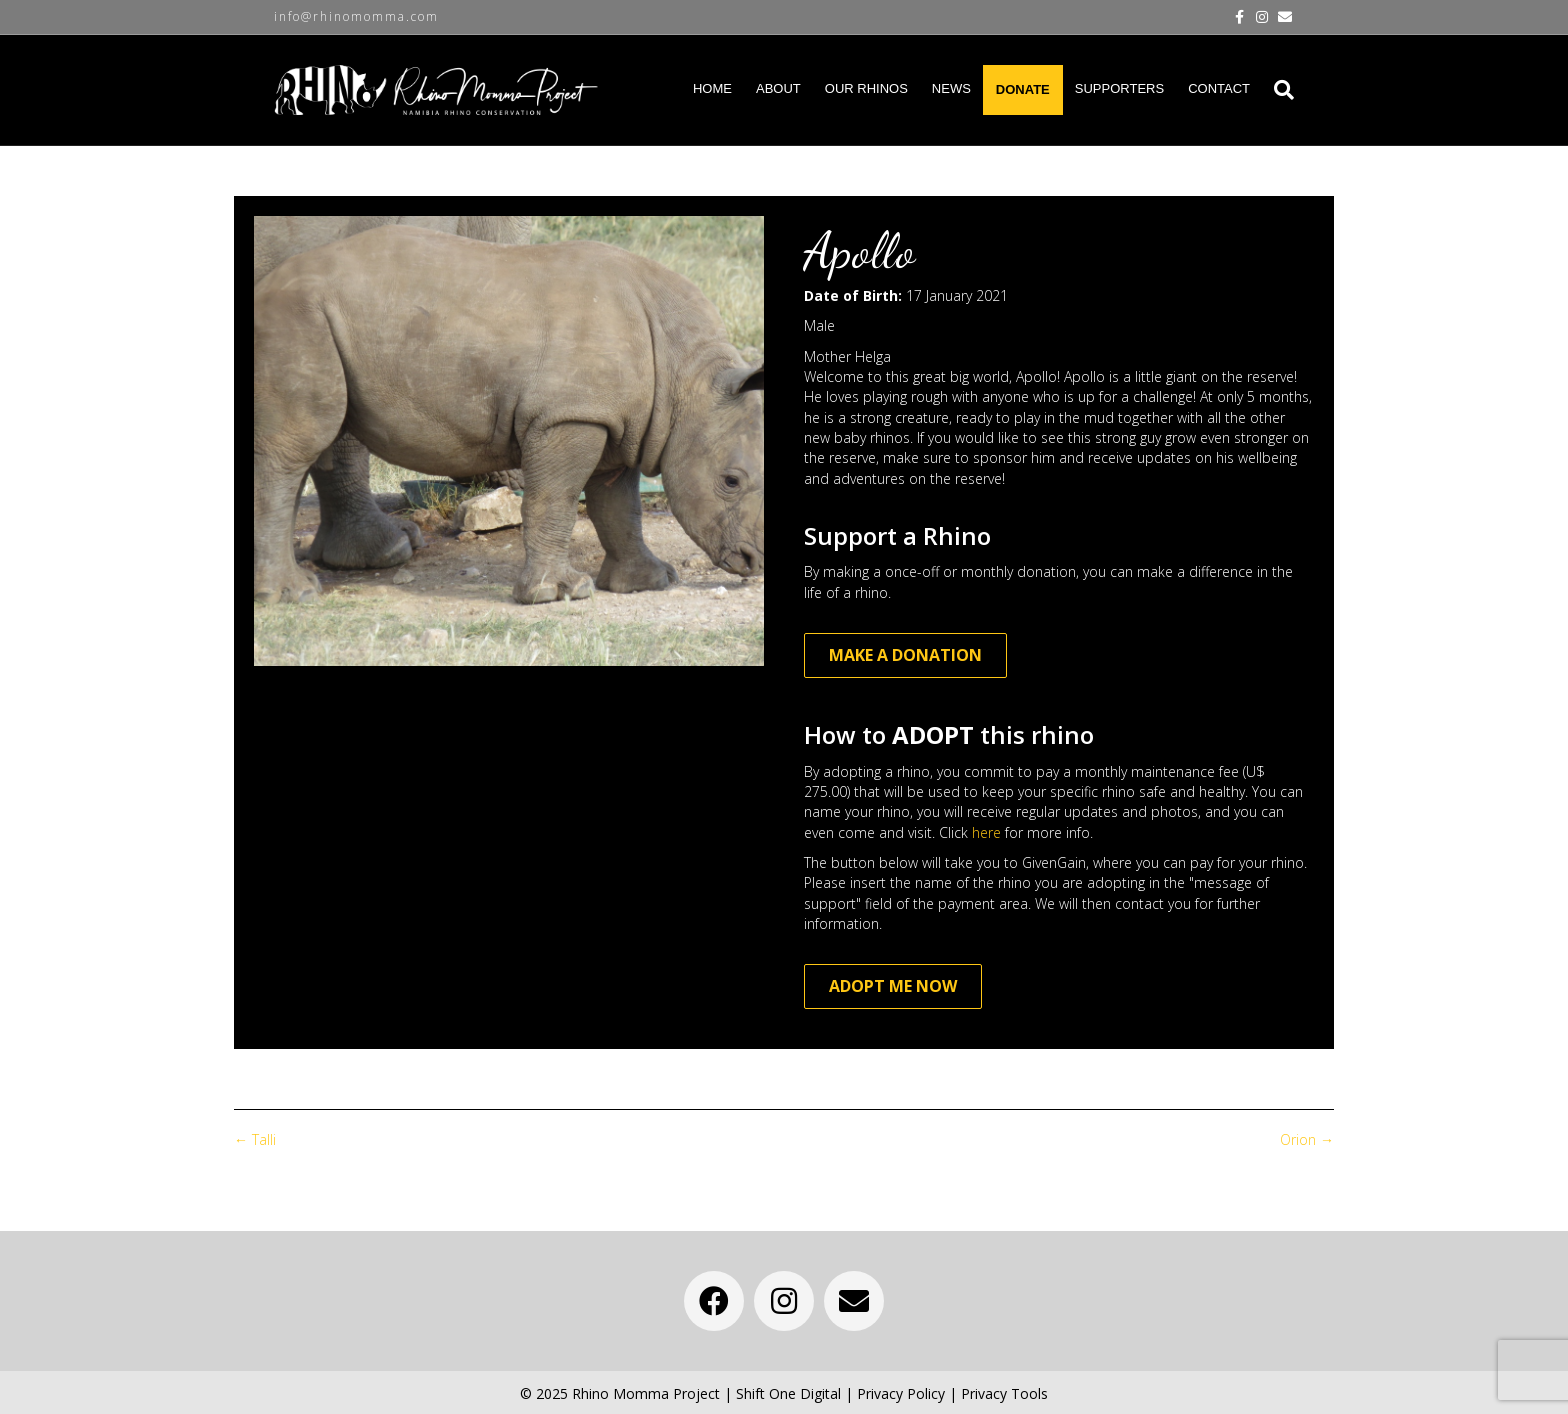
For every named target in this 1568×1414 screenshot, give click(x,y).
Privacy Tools (1004, 1393)
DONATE (1023, 89)
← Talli (255, 1139)
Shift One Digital (788, 1393)
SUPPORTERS (1119, 88)
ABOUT (778, 88)
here (986, 832)
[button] (714, 1301)
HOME (712, 88)
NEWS (951, 88)
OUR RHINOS (866, 88)
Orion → (1307, 1139)
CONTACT (1219, 88)
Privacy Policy (901, 1393)
